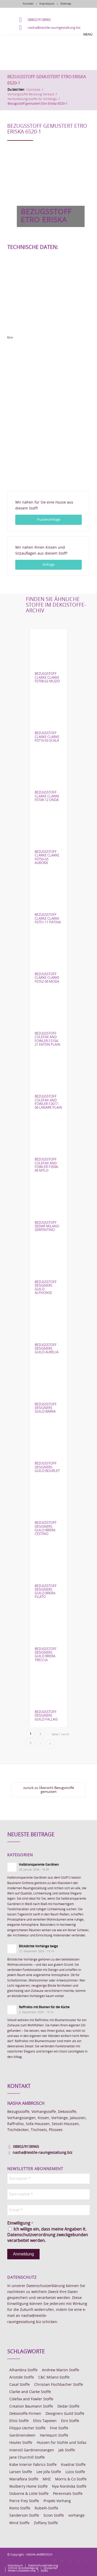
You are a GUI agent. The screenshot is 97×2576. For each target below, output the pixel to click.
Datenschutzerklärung (45, 2286)
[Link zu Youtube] (86, 2560)
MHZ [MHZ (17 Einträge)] (47, 2479)
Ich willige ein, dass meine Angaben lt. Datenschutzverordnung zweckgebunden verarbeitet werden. (47, 2235)
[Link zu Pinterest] (70, 2560)
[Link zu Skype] (78, 2560)
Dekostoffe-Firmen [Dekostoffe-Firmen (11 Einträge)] (25, 2414)
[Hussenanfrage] (48, 520)
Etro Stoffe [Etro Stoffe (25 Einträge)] (70, 2421)
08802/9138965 (39, 20)
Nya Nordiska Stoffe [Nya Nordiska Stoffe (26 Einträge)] (69, 2486)
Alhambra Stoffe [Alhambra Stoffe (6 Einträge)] (23, 2370)
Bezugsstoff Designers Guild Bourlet (47, 1467)
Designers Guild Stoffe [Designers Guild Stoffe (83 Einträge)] (65, 2414)
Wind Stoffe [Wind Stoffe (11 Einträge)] (19, 2523)
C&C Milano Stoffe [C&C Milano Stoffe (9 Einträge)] (54, 2377)
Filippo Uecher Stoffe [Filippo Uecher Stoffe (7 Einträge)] (27, 2428)
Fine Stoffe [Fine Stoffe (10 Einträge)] (59, 2428)
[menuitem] (15, 2565)
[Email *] (48, 2210)
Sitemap (65, 3)
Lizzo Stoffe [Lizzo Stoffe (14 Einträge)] (75, 2472)
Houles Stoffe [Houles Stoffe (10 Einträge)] (20, 2443)
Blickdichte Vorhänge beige (38, 1946)
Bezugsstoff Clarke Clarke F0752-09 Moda (47, 978)
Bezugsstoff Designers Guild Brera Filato (46, 1591)
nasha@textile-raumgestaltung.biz (54, 28)
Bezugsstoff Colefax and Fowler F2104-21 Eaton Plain (47, 1039)
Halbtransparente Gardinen (39, 1864)
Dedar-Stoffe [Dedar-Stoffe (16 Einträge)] (68, 2406)
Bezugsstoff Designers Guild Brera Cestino (46, 1528)
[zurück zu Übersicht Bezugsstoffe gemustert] (48, 1789)
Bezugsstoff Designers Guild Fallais (46, 1715)
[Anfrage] (48, 565)
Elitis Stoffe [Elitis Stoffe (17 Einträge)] (19, 2421)
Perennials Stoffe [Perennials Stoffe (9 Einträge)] (68, 2494)
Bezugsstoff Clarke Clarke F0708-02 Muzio (47, 677)
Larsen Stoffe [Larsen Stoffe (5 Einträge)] (20, 2472)
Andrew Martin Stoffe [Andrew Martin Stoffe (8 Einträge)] (60, 2370)
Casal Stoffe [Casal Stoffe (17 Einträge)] (19, 2385)
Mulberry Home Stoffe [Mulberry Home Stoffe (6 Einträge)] (28, 2486)
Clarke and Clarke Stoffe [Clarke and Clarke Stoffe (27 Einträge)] (30, 2392)
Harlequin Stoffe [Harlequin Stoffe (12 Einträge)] (54, 2435)
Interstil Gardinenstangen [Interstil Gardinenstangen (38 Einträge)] (31, 2450)
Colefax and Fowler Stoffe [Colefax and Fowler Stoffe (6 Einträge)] (31, 2399)
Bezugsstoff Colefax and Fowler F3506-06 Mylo (47, 1165)
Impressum (46, 3)
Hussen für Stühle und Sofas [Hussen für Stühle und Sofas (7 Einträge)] (61, 2443)
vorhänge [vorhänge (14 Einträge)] (76, 2515)
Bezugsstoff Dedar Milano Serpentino (47, 1226)
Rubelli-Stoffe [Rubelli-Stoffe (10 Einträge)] (46, 2508)
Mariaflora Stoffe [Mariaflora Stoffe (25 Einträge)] (23, 2479)
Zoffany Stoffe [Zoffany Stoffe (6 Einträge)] (46, 2523)
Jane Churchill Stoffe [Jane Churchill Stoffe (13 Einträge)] (27, 2457)
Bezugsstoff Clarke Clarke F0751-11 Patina (48, 918)
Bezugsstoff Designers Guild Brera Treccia (46, 1654)
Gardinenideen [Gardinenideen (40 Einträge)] (22, 2435)
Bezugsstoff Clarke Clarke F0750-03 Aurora (47, 857)
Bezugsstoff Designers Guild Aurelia (46, 1348)
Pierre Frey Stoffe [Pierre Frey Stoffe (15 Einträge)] (24, 2501)
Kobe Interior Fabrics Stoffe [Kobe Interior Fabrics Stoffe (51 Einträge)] (33, 2465)
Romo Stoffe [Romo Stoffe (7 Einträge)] (19, 2508)
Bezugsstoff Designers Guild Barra (46, 1408)
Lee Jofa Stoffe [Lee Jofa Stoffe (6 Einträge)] (48, 2472)
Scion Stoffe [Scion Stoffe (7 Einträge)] (53, 2515)
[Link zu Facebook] (55, 2560)
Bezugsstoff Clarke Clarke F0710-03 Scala (47, 737)
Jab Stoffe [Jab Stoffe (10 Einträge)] (66, 2450)
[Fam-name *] (48, 2194)
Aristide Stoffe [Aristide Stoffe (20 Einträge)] (21, 2377)
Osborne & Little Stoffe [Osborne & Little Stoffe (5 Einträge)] (29, 2494)
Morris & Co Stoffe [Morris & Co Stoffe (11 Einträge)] (71, 2479)
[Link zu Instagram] (62, 2560)
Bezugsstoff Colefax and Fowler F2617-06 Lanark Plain (48, 1102)
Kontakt (28, 3)
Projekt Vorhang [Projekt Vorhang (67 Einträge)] (57, 2501)
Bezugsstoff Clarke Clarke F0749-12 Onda (47, 796)
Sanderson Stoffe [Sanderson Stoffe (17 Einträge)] (24, 2515)
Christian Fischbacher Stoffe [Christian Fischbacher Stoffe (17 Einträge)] (58, 2385)
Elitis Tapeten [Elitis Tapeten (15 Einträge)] (45, 2421)
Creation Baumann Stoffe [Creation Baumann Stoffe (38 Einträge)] (31, 2406)
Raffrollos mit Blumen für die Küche (44, 2007)
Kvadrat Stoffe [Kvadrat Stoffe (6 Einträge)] (73, 2465)
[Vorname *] (48, 2179)
